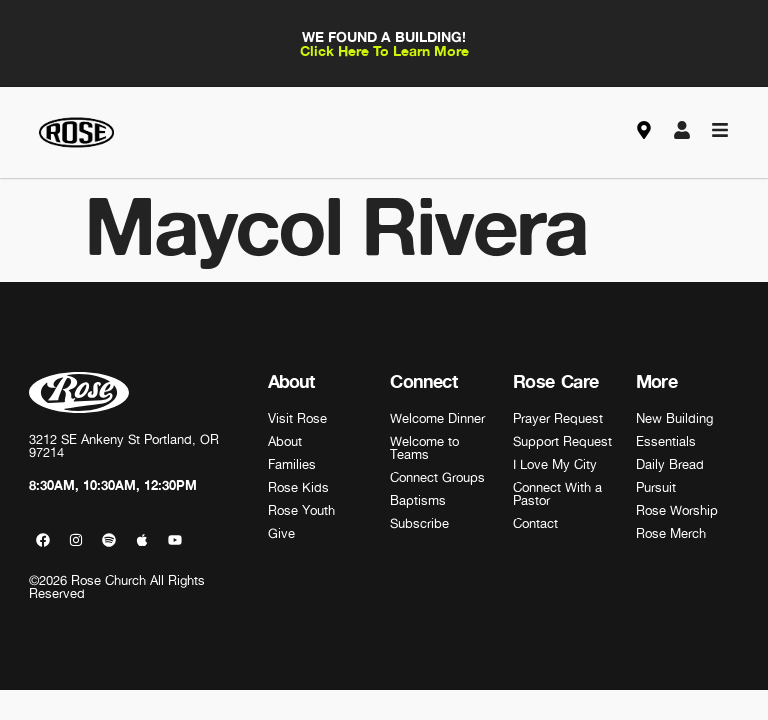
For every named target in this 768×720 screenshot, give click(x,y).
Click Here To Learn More (384, 50)
